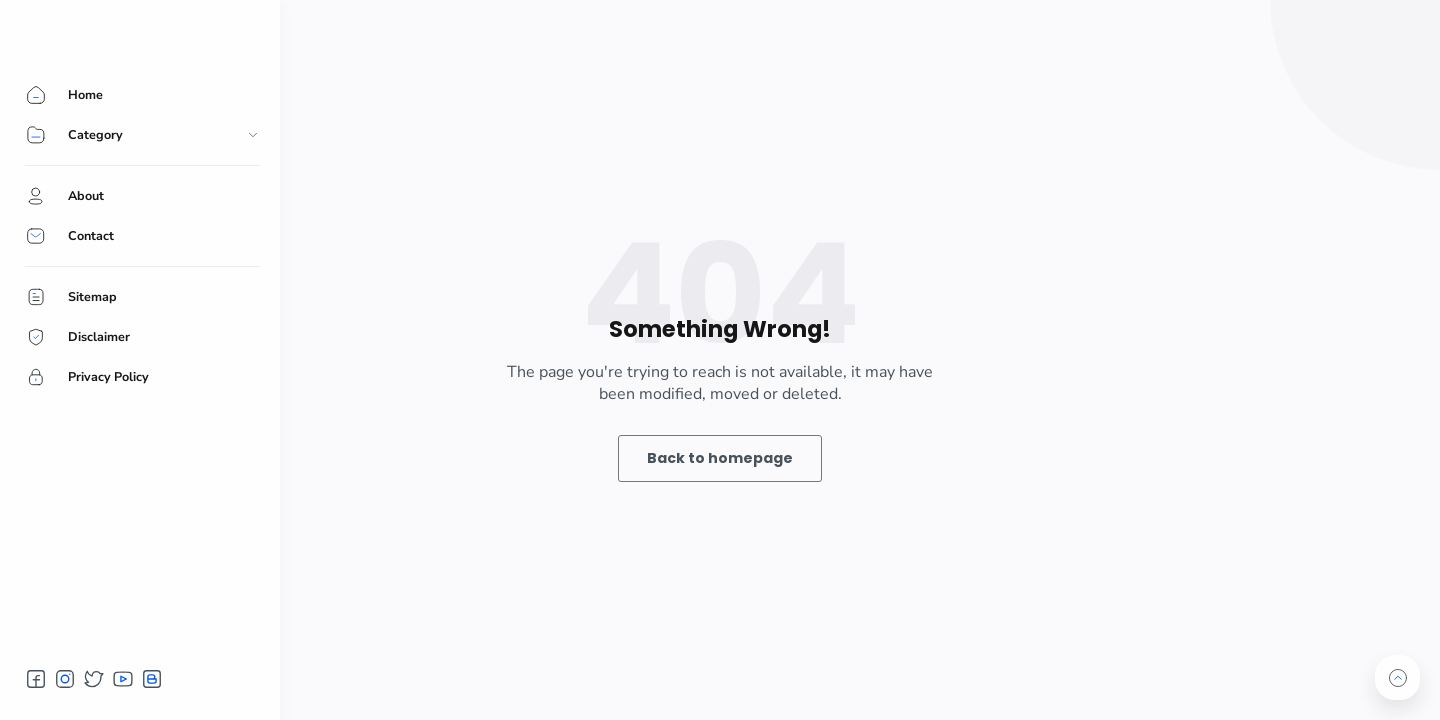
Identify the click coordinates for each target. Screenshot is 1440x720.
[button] (36, 679)
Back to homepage (720, 458)
